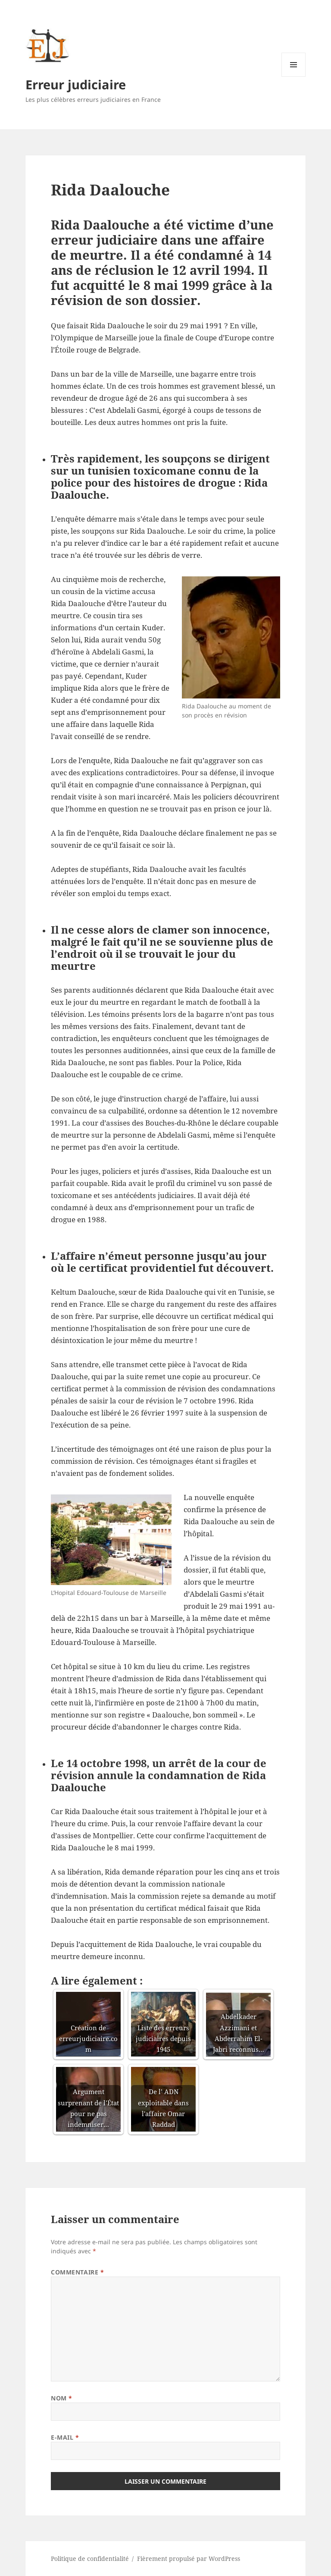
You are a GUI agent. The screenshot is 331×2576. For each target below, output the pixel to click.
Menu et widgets (294, 76)
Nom (61, 2398)
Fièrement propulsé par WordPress (188, 2558)
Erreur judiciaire (75, 84)
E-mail (65, 2437)
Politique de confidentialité (90, 2558)
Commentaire (77, 2272)
